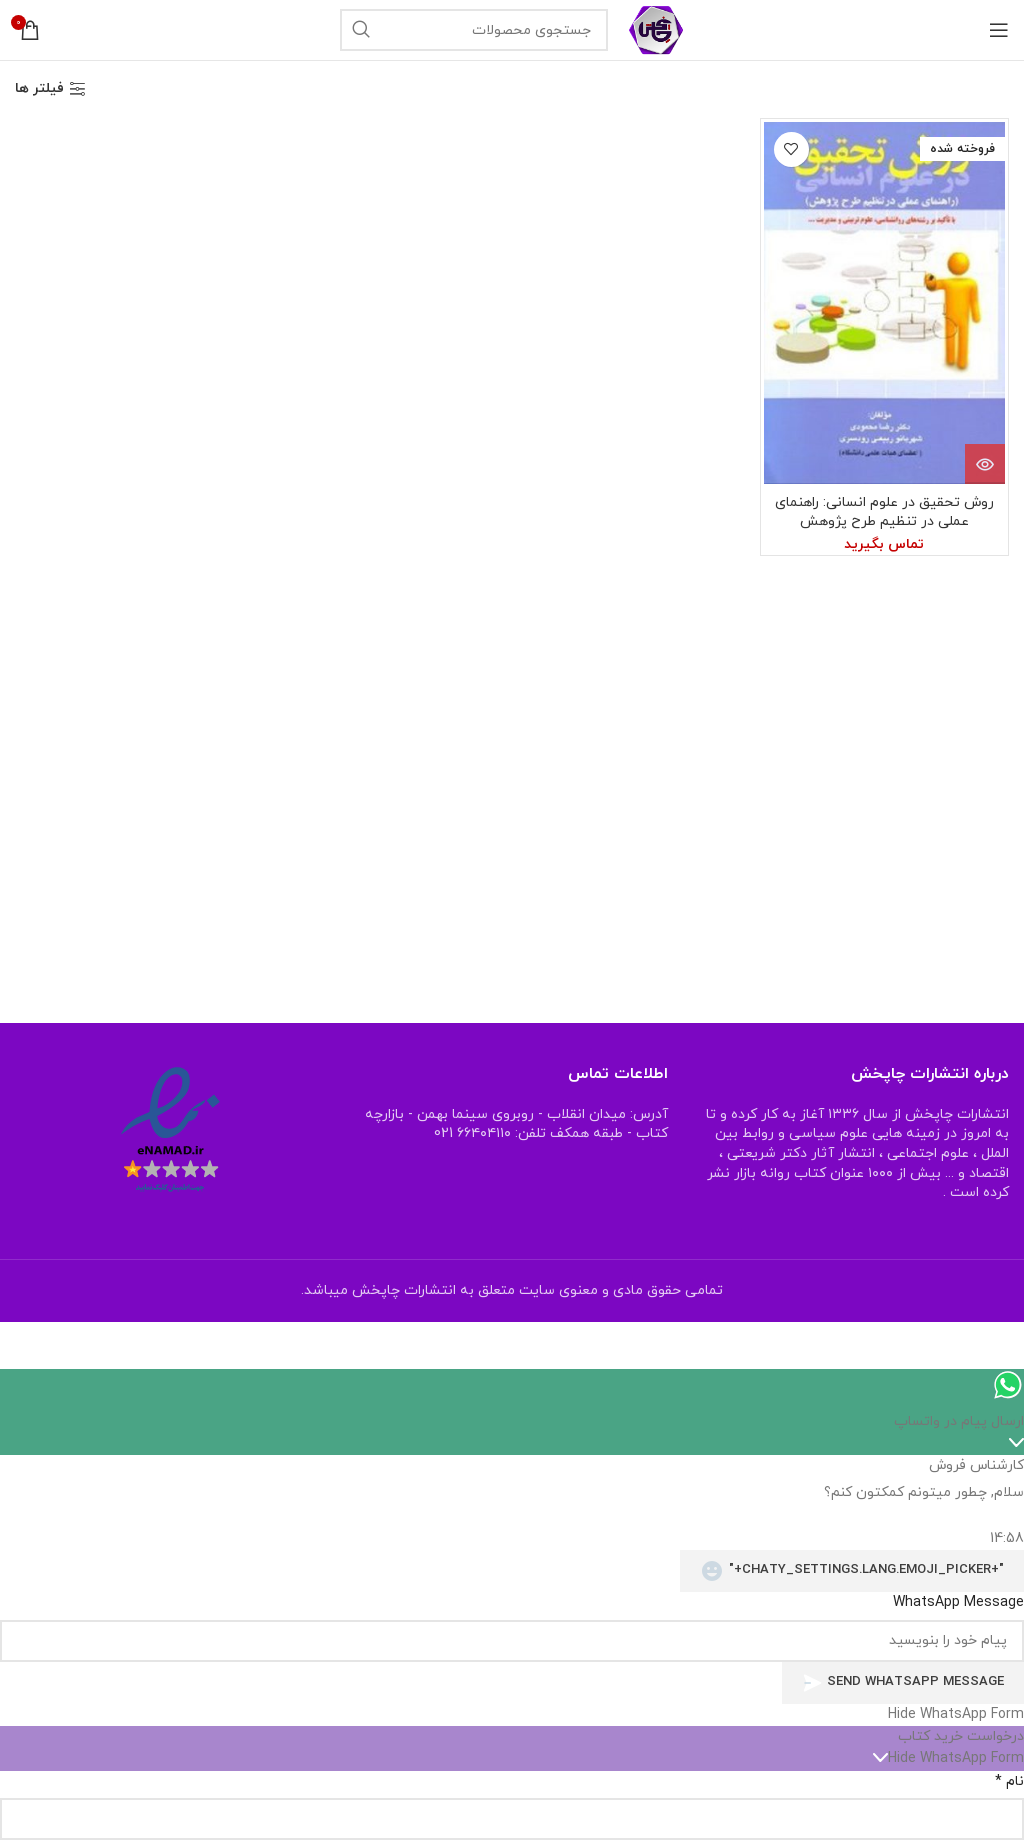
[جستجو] (474, 30)
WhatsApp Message (958, 1602)
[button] (512, 1715)
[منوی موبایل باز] (999, 30)
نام (1009, 1781)
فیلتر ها (39, 89)
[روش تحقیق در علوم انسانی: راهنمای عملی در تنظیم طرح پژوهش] (884, 303)
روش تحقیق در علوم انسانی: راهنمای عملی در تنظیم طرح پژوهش (884, 512)
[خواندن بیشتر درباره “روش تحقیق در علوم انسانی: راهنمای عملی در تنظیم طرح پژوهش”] (985, 464)
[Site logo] (656, 28)
